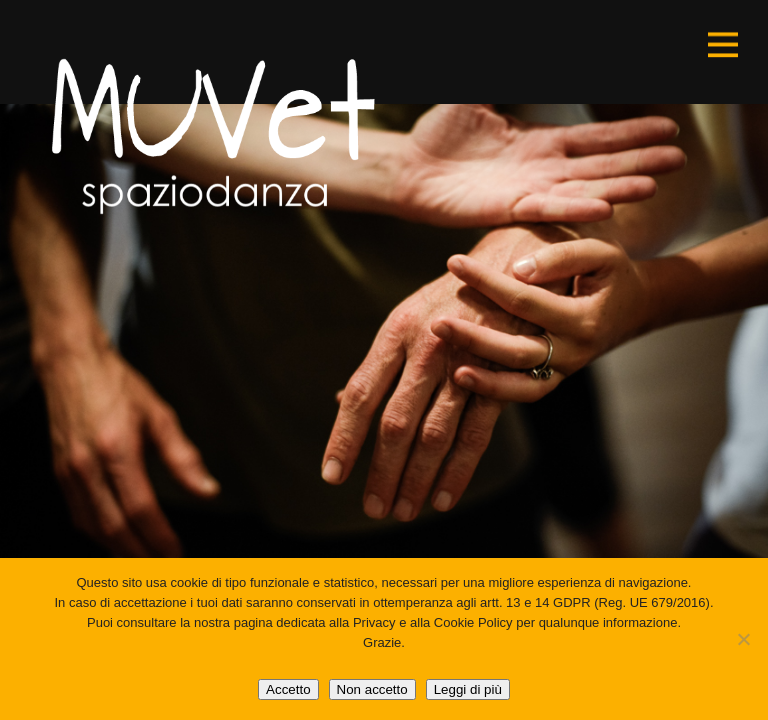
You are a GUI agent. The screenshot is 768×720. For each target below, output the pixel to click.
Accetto (288, 689)
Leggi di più (468, 689)
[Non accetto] (743, 639)
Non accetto (372, 689)
